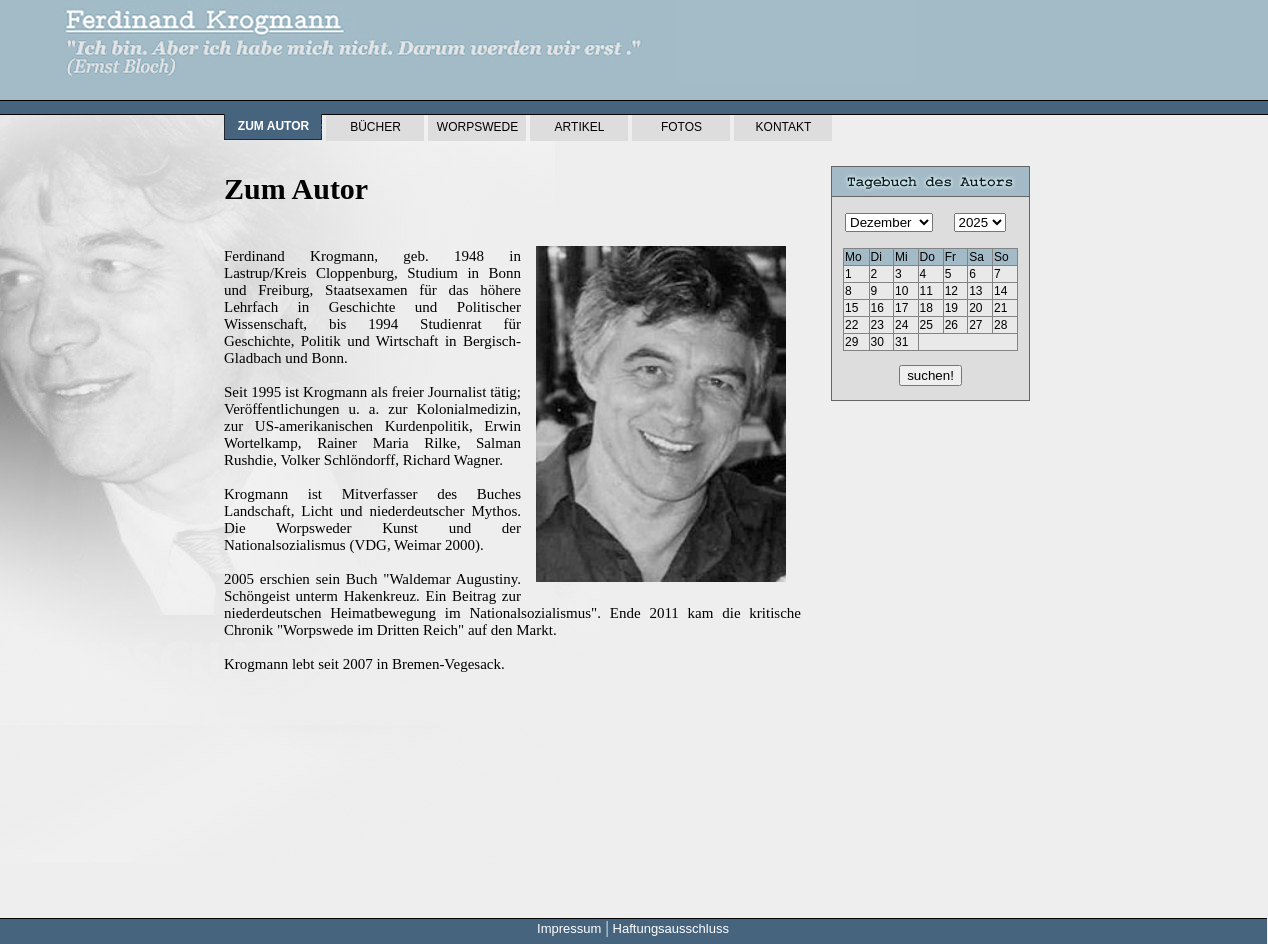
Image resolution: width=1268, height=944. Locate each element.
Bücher (375, 127)
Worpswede (477, 127)
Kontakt (784, 127)
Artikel (580, 127)
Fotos (681, 127)
